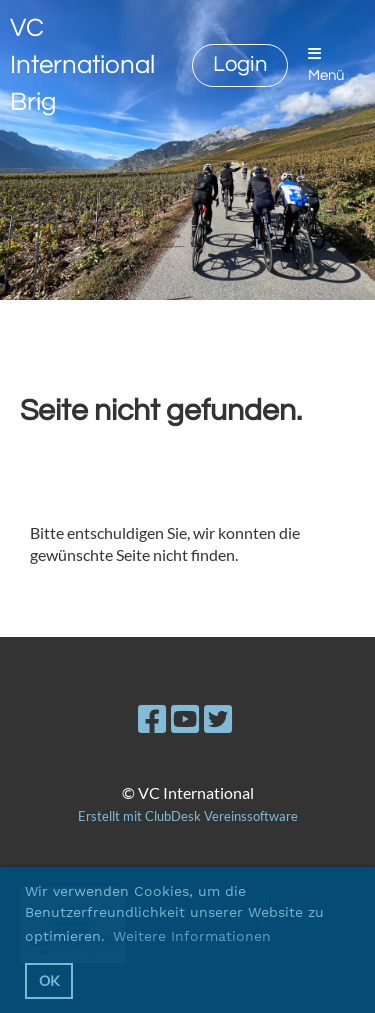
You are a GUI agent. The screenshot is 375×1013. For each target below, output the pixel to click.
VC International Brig (82, 65)
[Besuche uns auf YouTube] (185, 718)
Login (240, 64)
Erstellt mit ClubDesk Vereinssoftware (188, 816)
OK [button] (49, 980)
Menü (326, 64)
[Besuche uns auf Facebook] (152, 718)
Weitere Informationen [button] (192, 936)
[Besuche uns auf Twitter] (218, 718)
